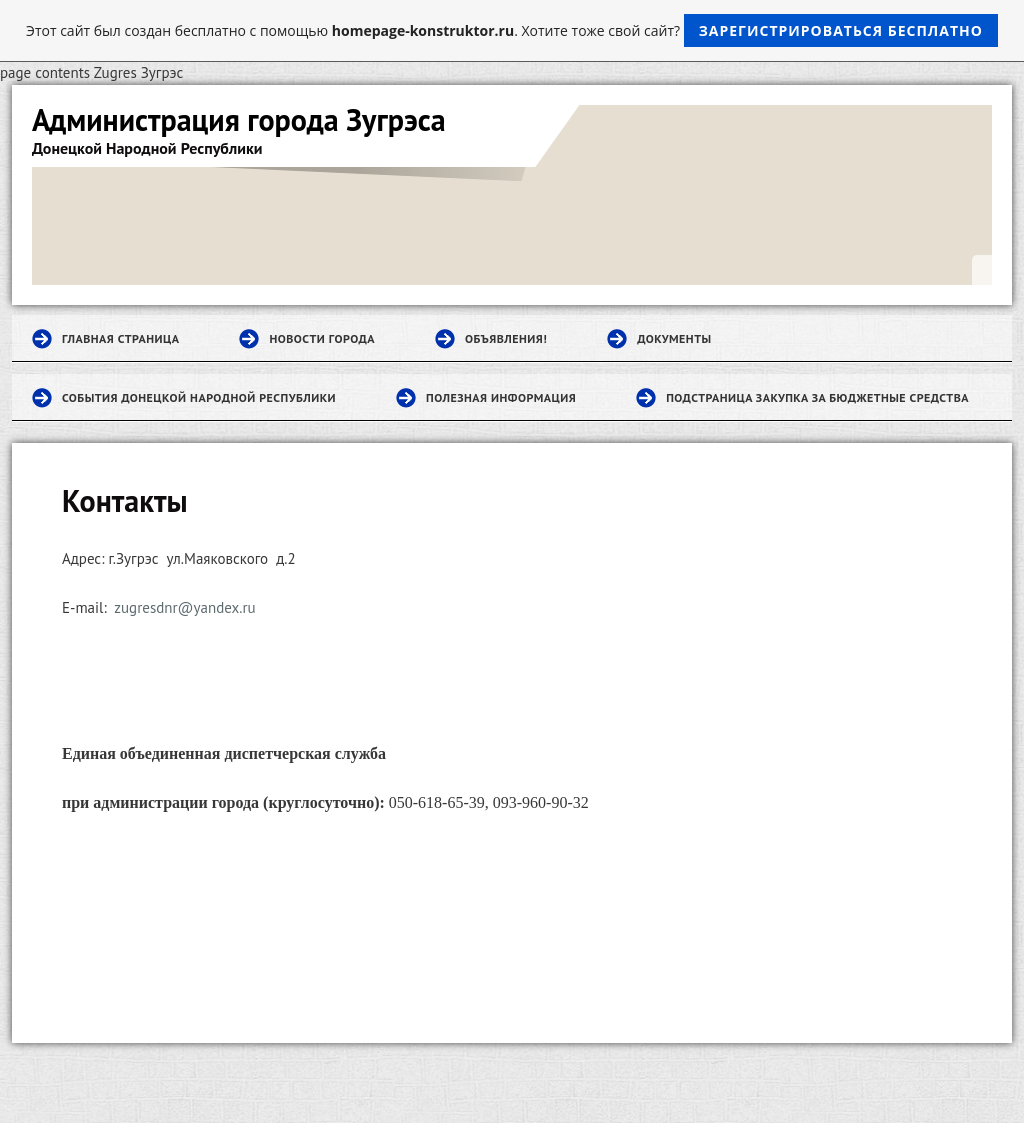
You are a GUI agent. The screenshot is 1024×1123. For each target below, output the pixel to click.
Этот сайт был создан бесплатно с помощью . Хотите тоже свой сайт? (512, 30)
